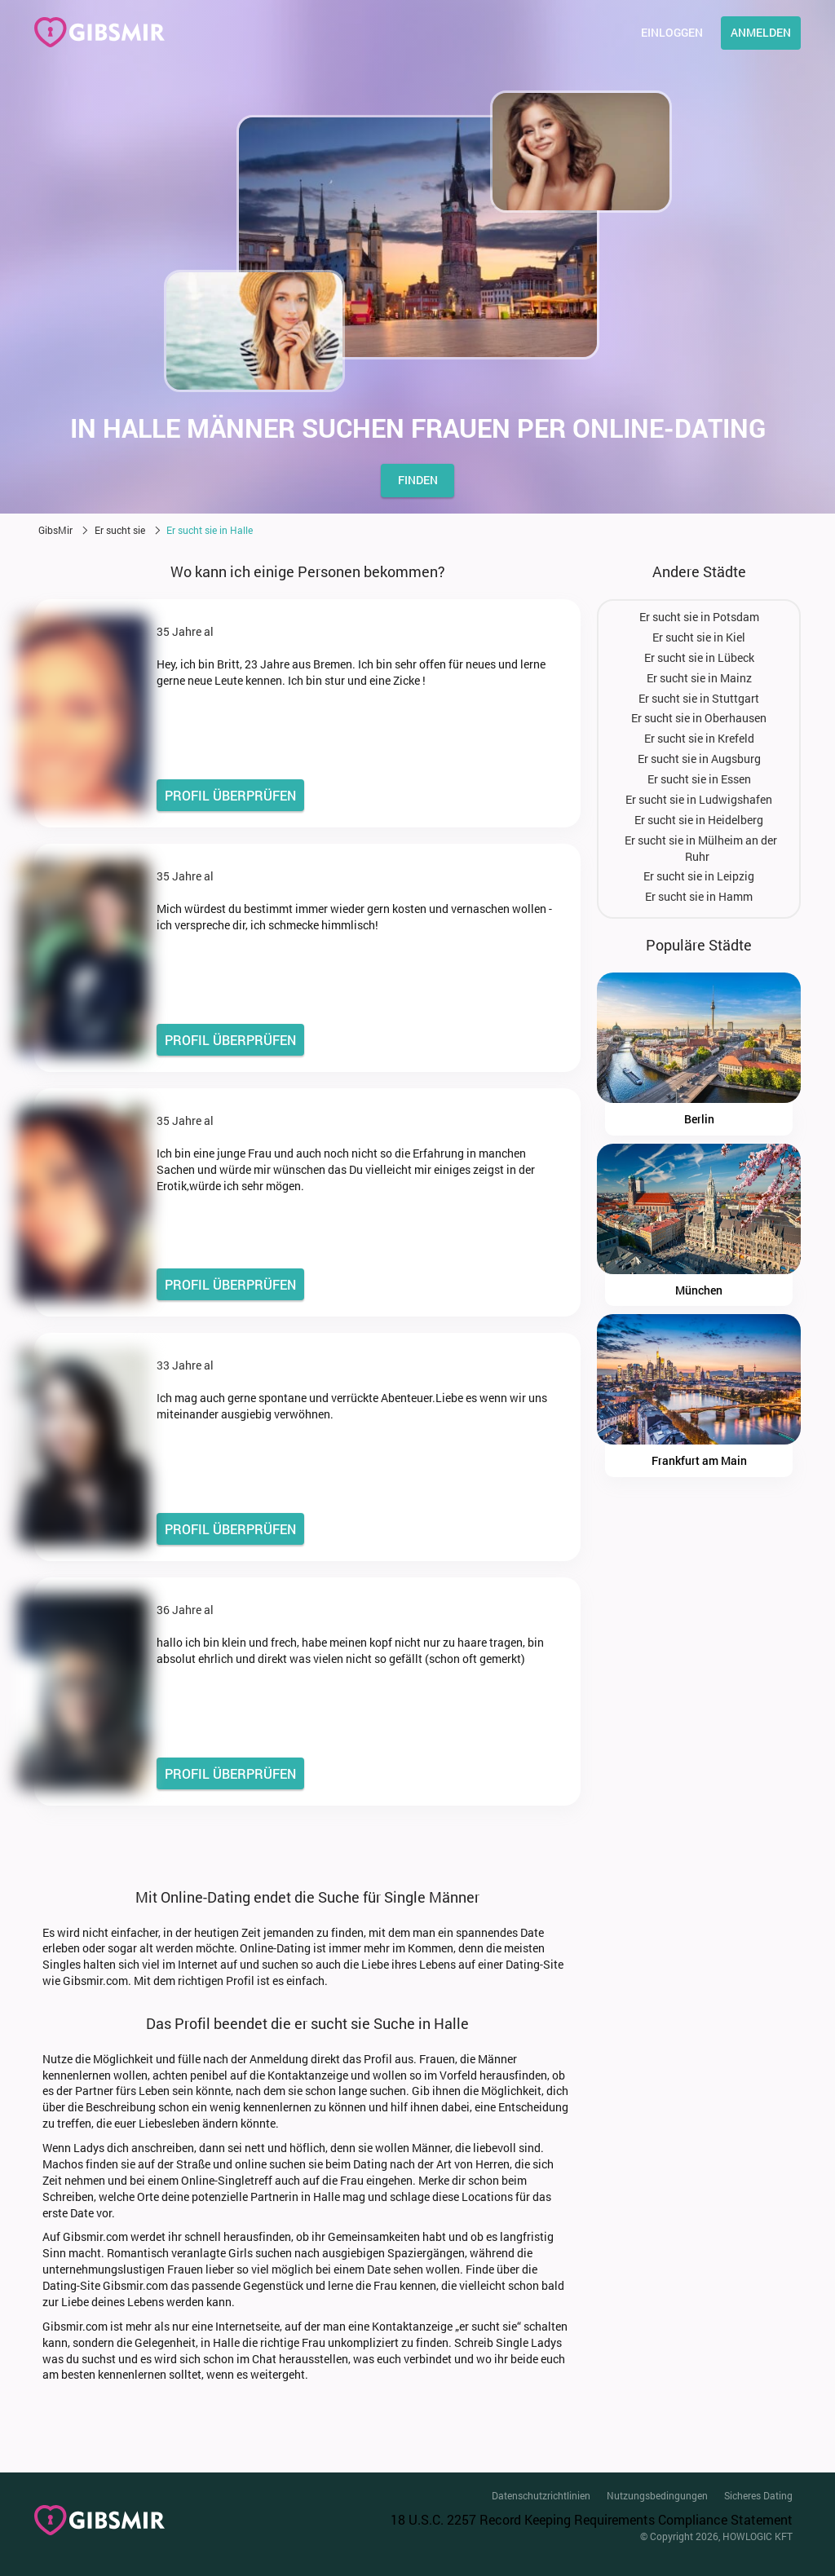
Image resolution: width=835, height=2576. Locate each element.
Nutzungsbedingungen (657, 2495)
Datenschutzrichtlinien (541, 2495)
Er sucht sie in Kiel (698, 637)
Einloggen (672, 32)
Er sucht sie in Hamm (699, 896)
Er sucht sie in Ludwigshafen (698, 799)
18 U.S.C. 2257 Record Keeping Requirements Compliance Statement (592, 2519)
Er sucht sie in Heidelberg (698, 819)
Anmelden (761, 32)
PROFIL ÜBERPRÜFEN (230, 795)
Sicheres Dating (758, 2495)
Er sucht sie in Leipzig (698, 876)
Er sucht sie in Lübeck (699, 657)
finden (418, 479)
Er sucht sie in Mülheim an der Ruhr (701, 848)
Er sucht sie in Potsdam (699, 616)
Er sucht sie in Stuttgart (698, 698)
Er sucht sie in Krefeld (699, 738)
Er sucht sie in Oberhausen (699, 718)
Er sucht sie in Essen (699, 779)
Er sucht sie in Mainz (699, 678)
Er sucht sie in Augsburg (699, 758)
